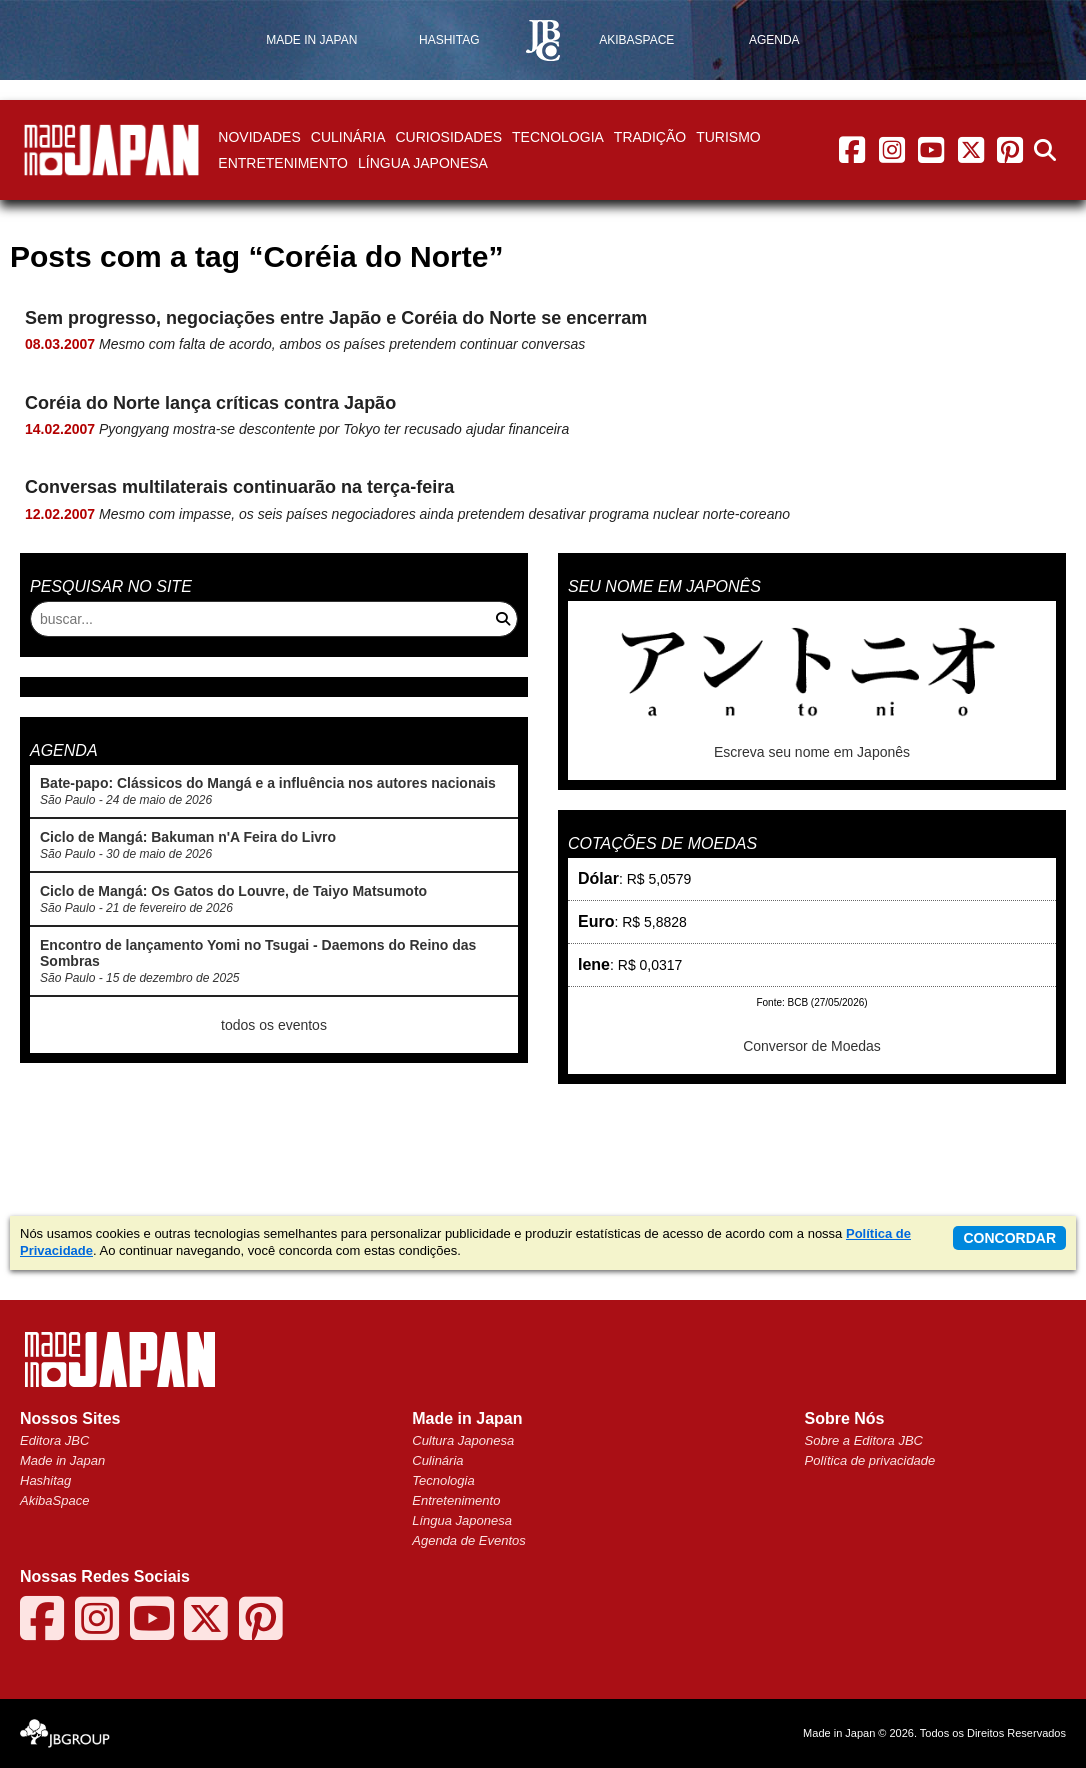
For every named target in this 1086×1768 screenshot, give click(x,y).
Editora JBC (54, 1440)
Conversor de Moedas (812, 1046)
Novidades (259, 137)
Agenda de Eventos (468, 1540)
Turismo (728, 137)
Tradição (650, 137)
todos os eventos (274, 1025)
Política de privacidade (870, 1460)
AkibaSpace (54, 1500)
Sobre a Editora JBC (864, 1440)
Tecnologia (558, 137)
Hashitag (45, 1480)
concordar (1009, 1238)
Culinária (348, 137)
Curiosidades (448, 137)
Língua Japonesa (423, 163)
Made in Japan (62, 1460)
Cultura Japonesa (463, 1440)
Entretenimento (283, 163)
